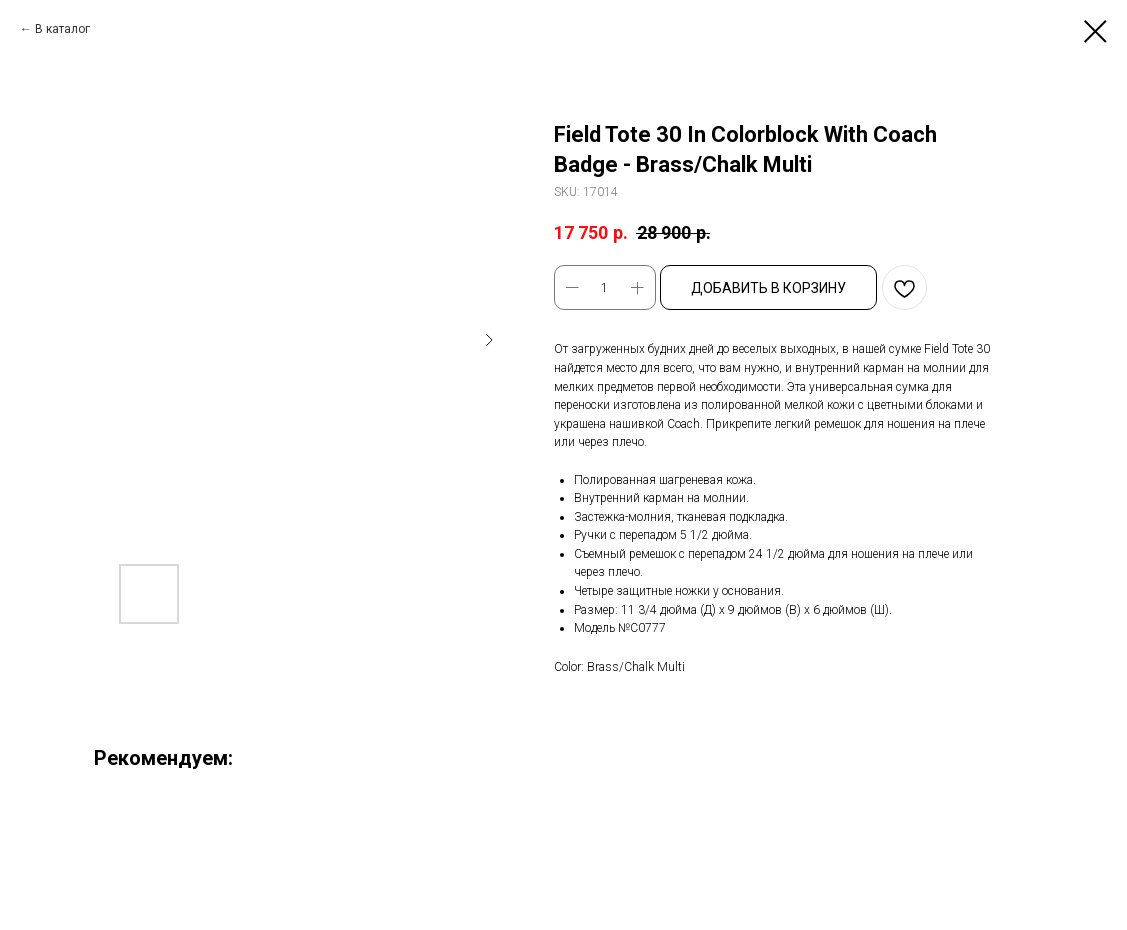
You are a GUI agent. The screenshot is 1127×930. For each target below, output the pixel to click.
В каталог (62, 29)
